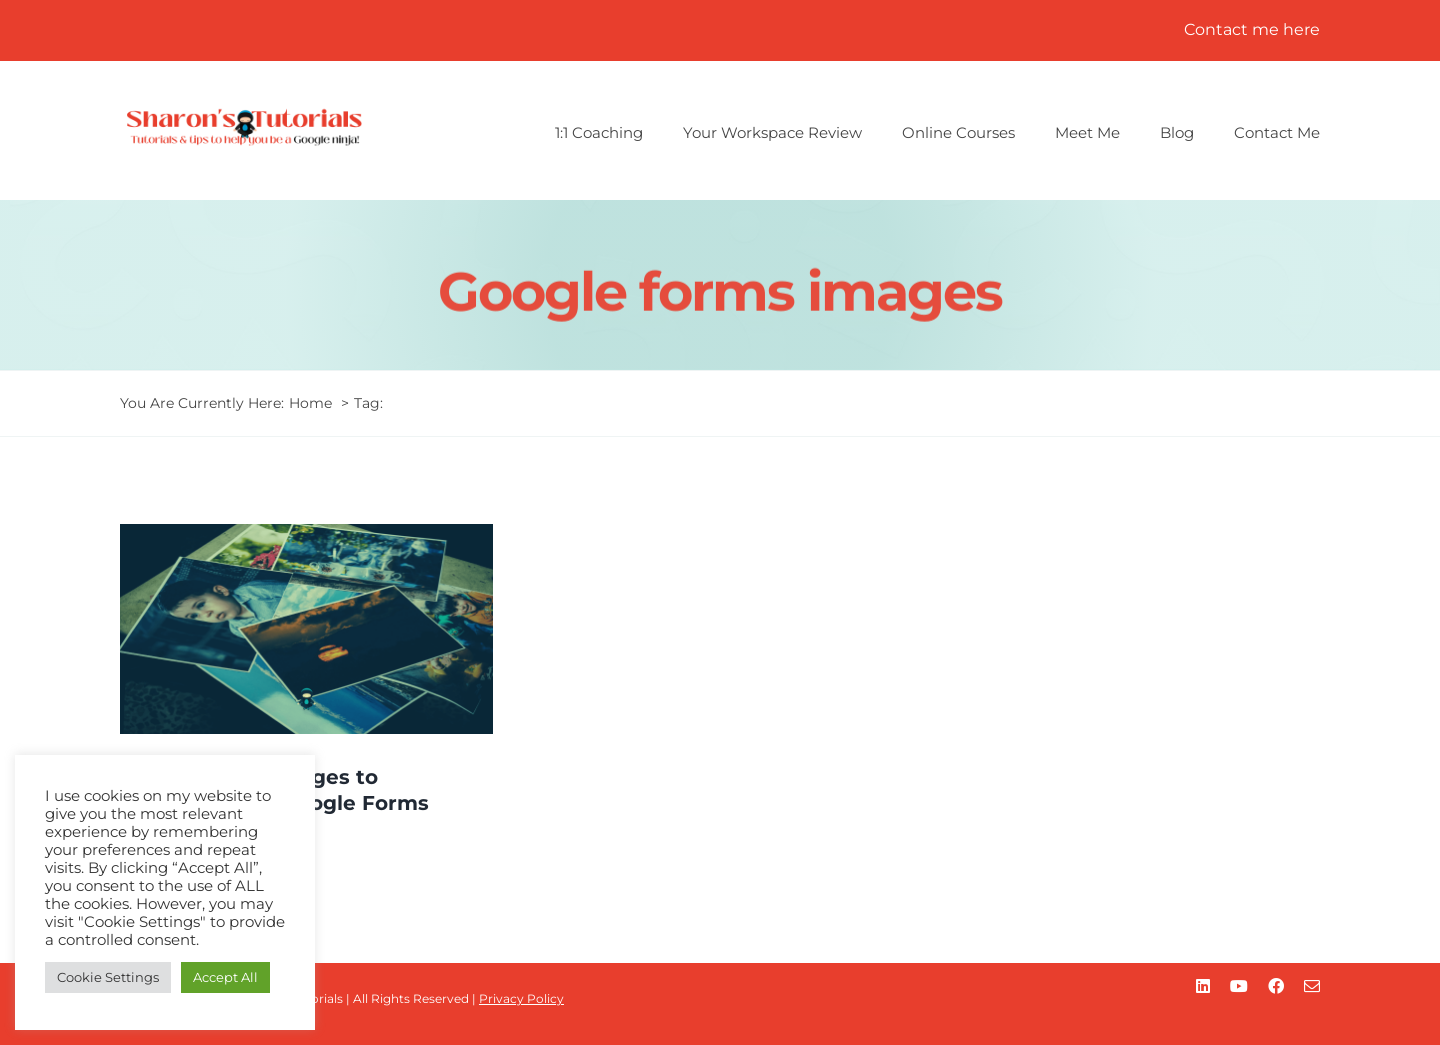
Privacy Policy (521, 998)
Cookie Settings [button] (108, 977)
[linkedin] (1203, 986)
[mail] (1312, 986)
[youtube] (1239, 986)
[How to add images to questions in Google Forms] (306, 629)
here (1301, 29)
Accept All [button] (225, 977)
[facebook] (1276, 986)
